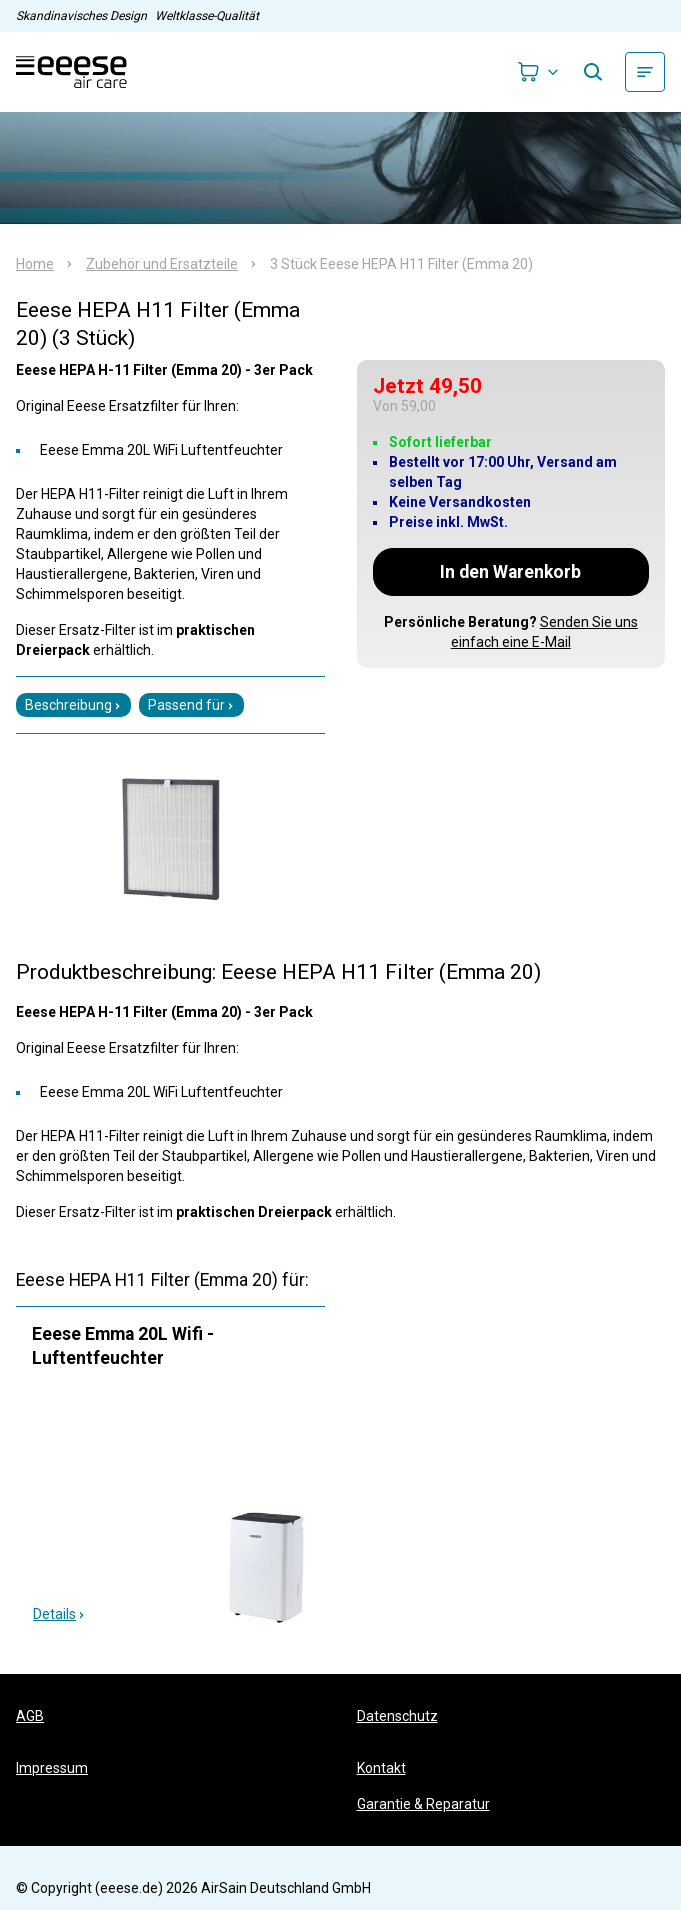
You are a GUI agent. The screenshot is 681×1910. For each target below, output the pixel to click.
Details (59, 1614)
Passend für (191, 705)
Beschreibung (73, 705)
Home (35, 264)
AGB (30, 1716)
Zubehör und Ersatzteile (162, 264)
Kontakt (381, 1768)
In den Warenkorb (510, 572)
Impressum (52, 1768)
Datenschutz (397, 1716)
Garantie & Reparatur (423, 1804)
